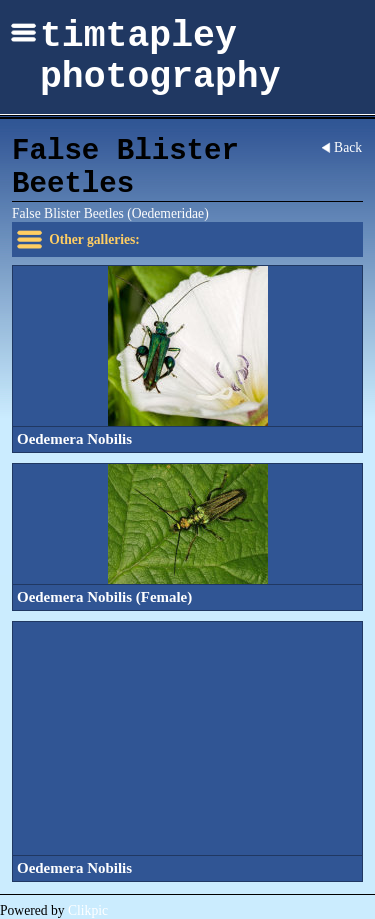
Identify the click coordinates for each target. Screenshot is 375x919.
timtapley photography (160, 57)
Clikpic (88, 910)
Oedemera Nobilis (74, 439)
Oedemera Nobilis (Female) (104, 597)
